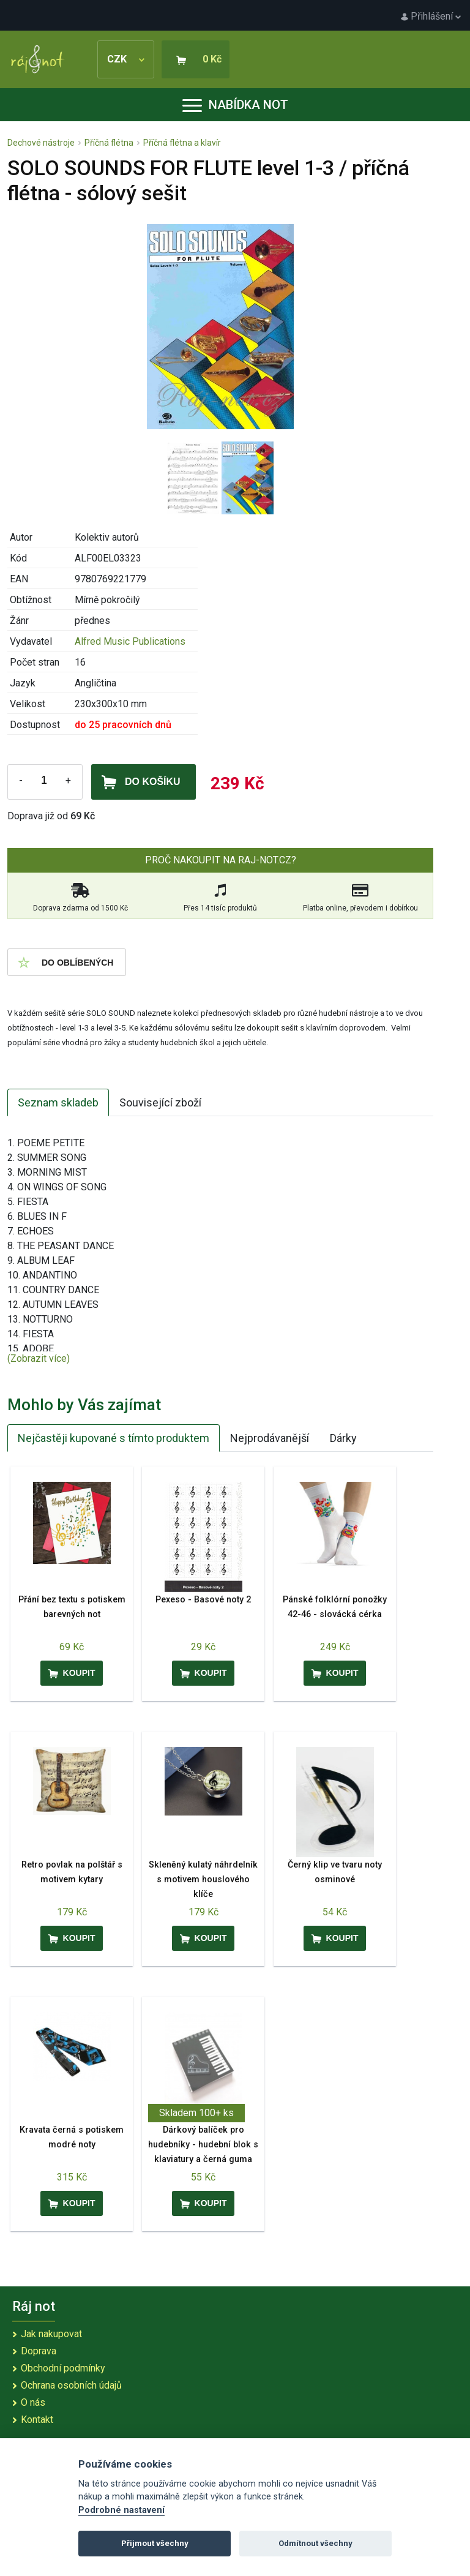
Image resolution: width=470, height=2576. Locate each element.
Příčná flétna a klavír (182, 143)
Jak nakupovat (51, 2334)
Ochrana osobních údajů (71, 2385)
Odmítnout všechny (315, 2543)
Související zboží (160, 1102)
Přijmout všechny (154, 2543)
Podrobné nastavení (121, 2510)
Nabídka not (235, 104)
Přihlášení (431, 16)
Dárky (343, 1438)
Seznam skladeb (58, 1102)
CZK (125, 59)
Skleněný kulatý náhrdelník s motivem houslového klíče (203, 1879)
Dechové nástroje (41, 143)
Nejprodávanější (269, 1438)
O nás (33, 2402)
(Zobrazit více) (38, 1358)
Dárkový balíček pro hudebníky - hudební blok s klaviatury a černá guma (203, 2145)
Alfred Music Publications (130, 641)
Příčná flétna (108, 143)
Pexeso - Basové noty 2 (203, 1599)
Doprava (38, 2351)
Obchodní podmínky (63, 2368)
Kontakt (37, 2419)
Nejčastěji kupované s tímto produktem (113, 1438)
